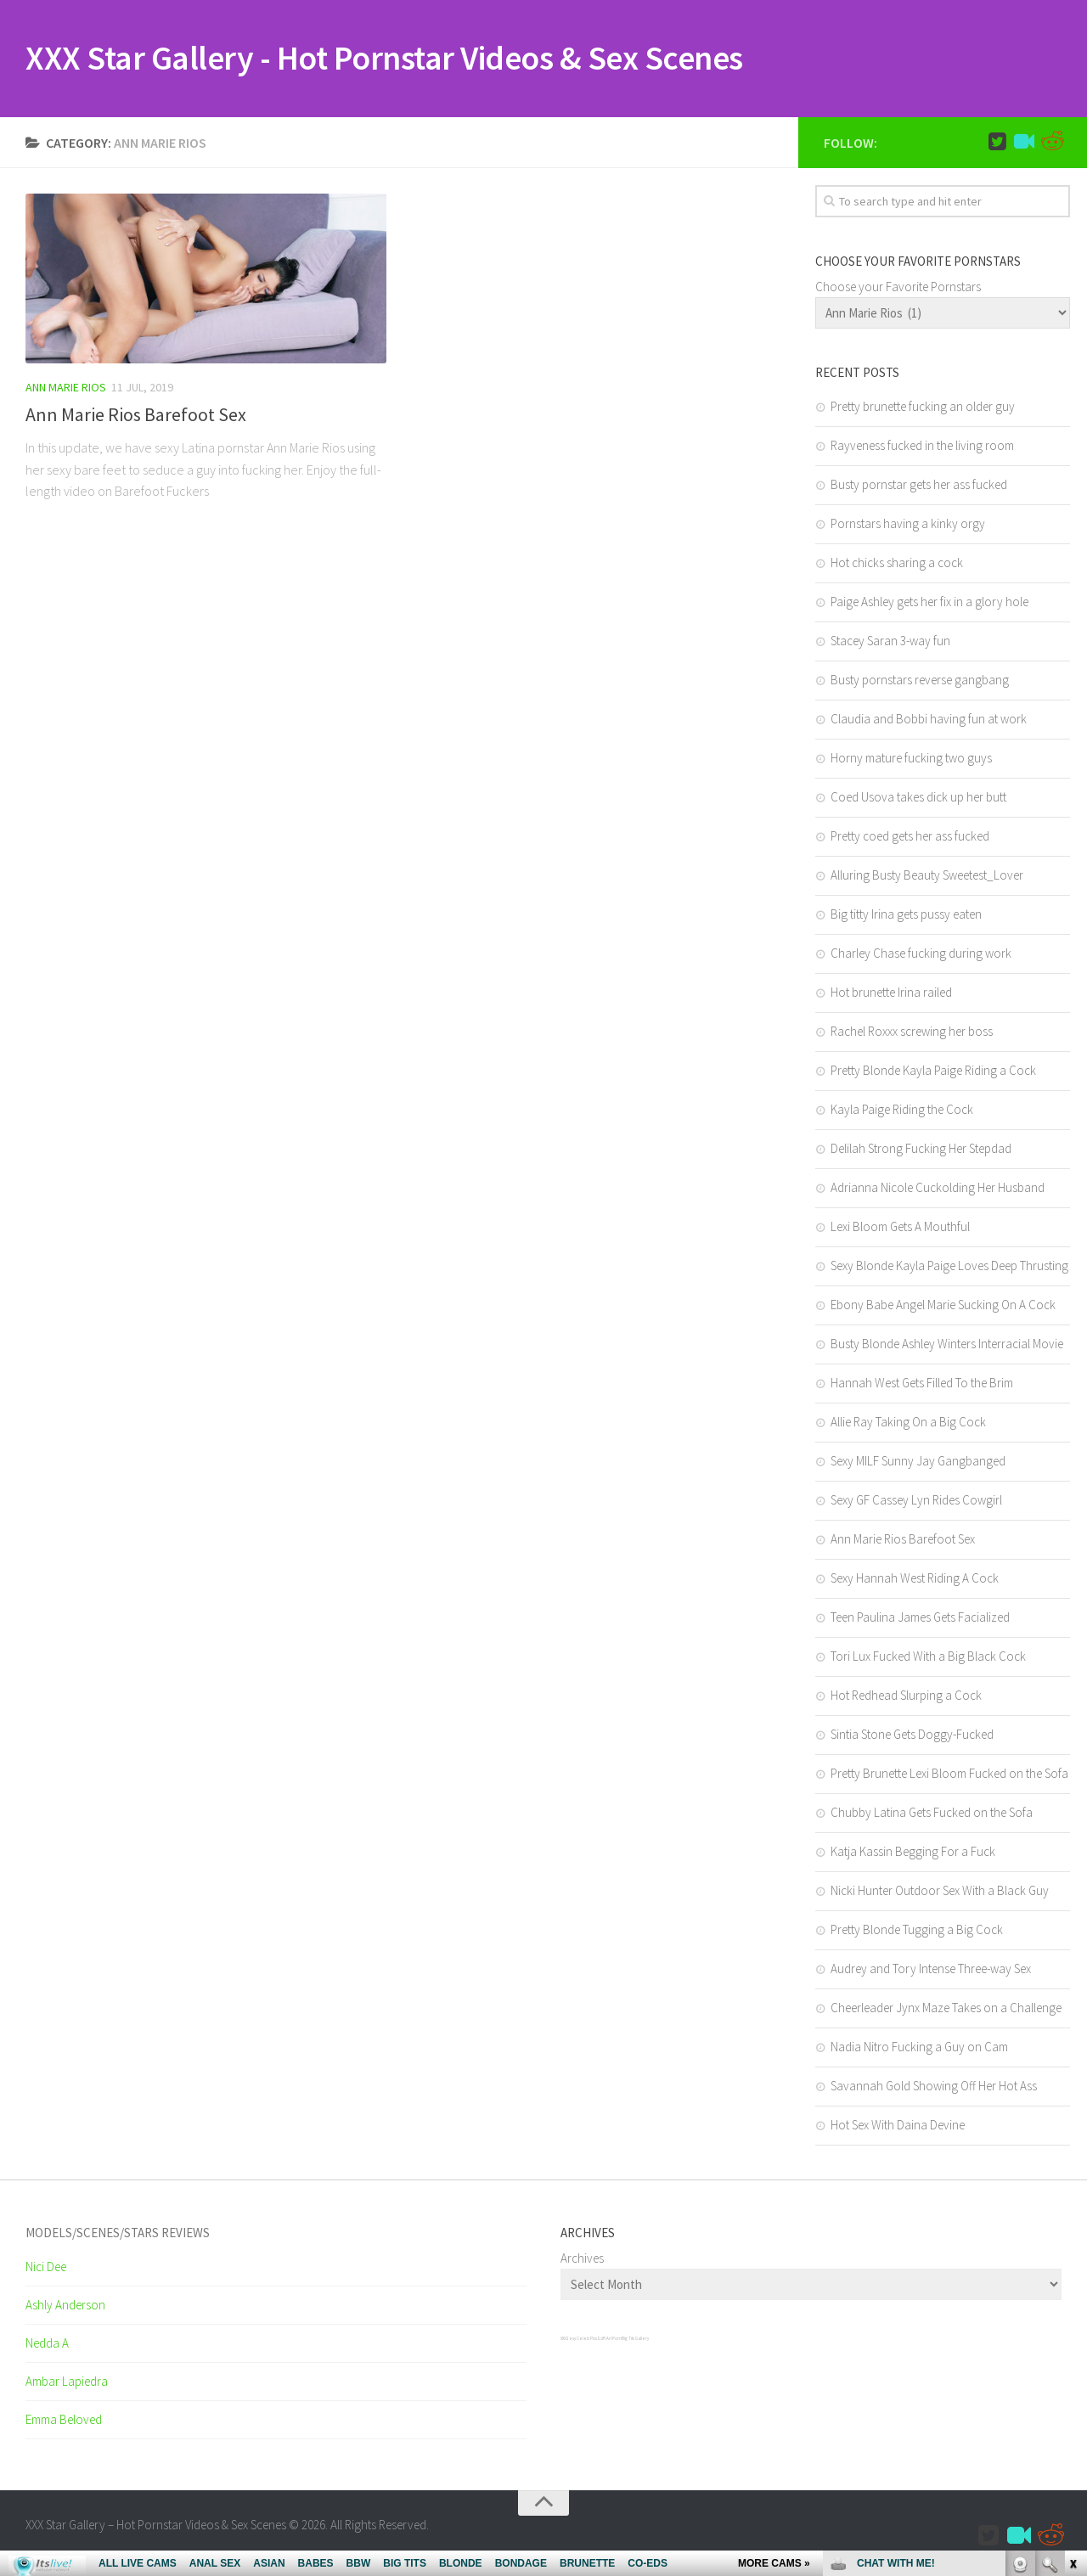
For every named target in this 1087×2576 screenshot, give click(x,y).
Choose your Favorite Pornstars (898, 288)
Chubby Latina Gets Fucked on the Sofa (932, 1814)
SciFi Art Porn (609, 2340)
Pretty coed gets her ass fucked (910, 838)
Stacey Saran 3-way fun (890, 642)
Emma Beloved (63, 2421)
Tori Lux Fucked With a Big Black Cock (928, 1658)
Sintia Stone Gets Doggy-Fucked (912, 1736)
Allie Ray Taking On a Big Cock (908, 1423)
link (1072, 2310)
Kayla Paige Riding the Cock (902, 1111)
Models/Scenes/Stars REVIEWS (117, 2234)
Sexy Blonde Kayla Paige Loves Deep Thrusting (949, 1267)
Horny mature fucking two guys (911, 759)
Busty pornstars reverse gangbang (920, 681)
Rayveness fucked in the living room (922, 447)
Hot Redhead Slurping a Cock (906, 1697)
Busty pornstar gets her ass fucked (919, 486)
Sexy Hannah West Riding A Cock (915, 1580)
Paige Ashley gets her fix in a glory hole (929, 603)
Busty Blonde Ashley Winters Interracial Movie (947, 1345)
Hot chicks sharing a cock (897, 564)
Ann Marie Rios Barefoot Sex (135, 416)
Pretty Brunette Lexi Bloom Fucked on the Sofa (949, 1775)
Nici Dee (45, 2268)
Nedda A (47, 2345)
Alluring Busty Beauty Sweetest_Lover (927, 877)
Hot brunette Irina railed (891, 994)
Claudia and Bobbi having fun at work (929, 720)
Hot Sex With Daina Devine (898, 2126)
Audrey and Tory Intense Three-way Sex (931, 1970)
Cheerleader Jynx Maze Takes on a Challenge (946, 2009)
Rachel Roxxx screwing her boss (912, 1033)
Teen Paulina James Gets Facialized (920, 1619)
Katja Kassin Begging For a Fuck (913, 1853)
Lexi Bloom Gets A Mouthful (900, 1228)
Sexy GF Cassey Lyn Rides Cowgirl (916, 1501)
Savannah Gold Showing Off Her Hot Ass (934, 2087)
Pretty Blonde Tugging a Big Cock (917, 1931)
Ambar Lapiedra (66, 2383)
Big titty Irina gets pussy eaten (906, 916)
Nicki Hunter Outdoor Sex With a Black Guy (940, 1892)
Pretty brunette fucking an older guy (923, 408)
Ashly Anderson (65, 2306)
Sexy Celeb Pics (581, 2340)
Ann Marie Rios (65, 389)
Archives (582, 2260)
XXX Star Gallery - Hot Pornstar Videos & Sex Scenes (406, 59)
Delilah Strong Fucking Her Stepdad (921, 1150)
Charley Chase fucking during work (921, 955)
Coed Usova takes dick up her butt (918, 798)
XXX (563, 2340)
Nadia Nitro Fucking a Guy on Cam (919, 2048)
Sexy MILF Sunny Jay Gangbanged (918, 1462)
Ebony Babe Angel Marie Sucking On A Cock (943, 1306)
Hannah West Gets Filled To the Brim (922, 1384)
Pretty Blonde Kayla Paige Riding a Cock (933, 1072)
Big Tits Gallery (635, 2340)
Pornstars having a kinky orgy (908, 525)
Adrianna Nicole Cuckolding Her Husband (938, 1189)
